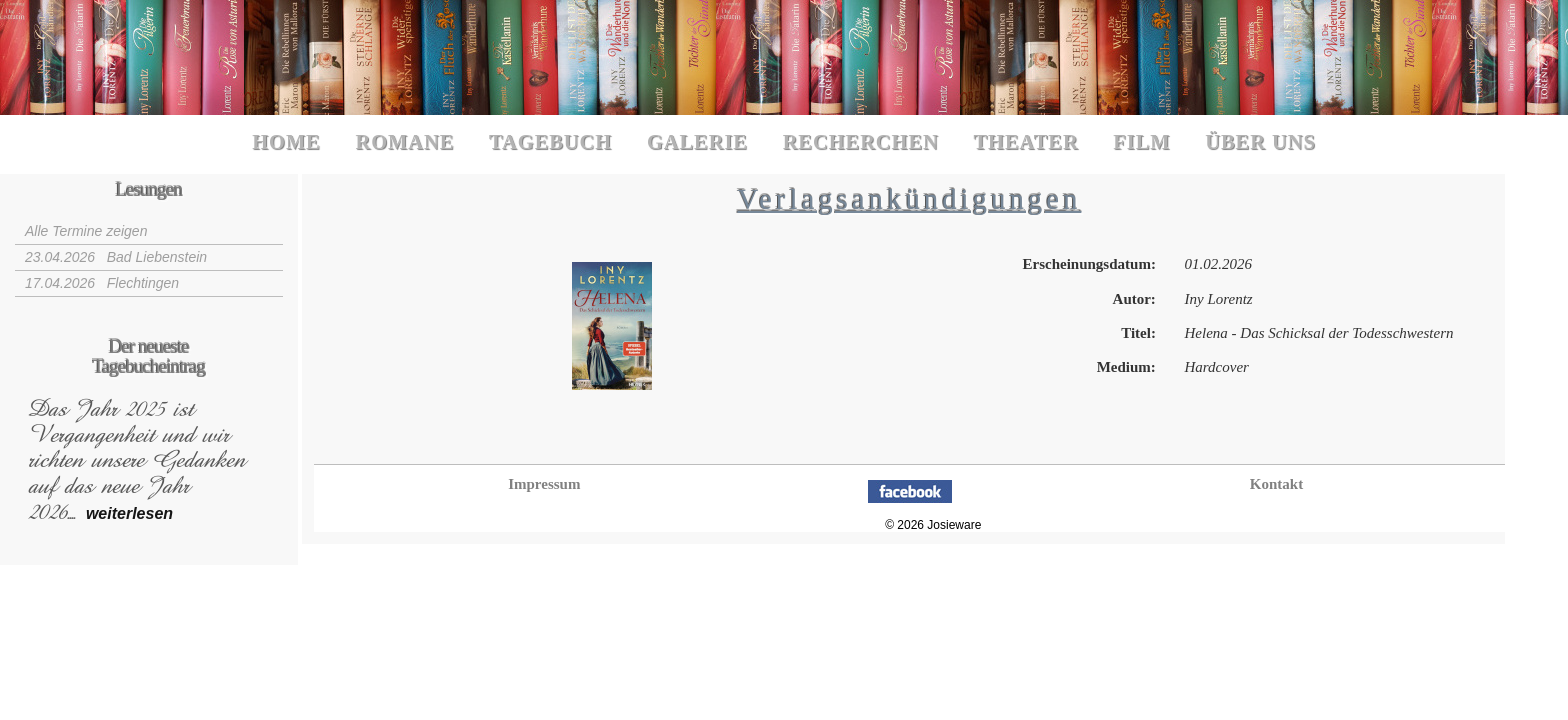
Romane (404, 142)
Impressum (544, 484)
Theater (1025, 142)
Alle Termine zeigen (86, 231)
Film (1141, 142)
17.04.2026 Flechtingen (102, 283)
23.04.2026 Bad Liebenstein (116, 257)
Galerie (697, 142)
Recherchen (861, 142)
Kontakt (1276, 484)
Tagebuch (550, 142)
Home (286, 142)
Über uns (1260, 142)
